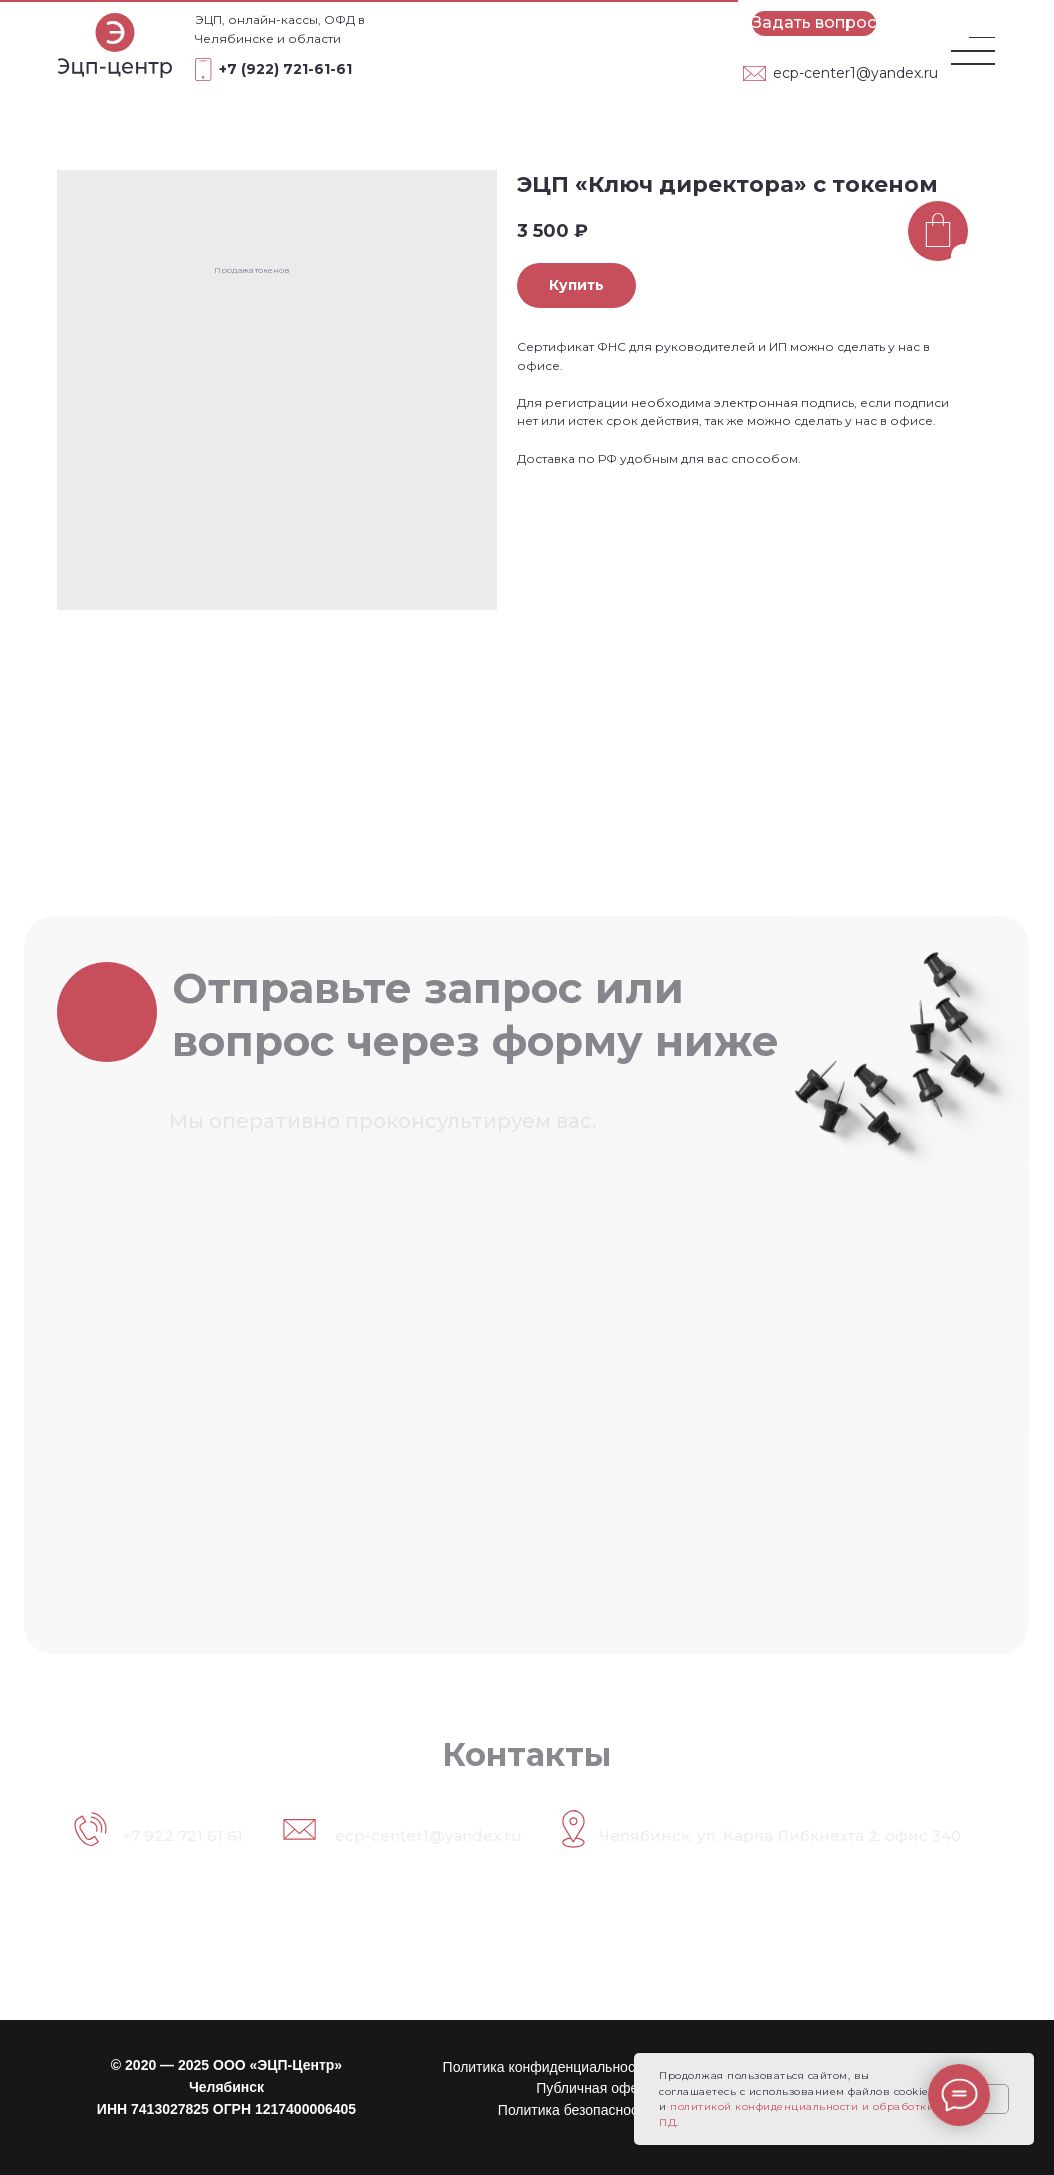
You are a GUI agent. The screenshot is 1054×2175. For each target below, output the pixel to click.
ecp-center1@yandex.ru (855, 73)
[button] (814, 23)
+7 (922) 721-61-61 (285, 69)
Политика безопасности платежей (608, 2110)
